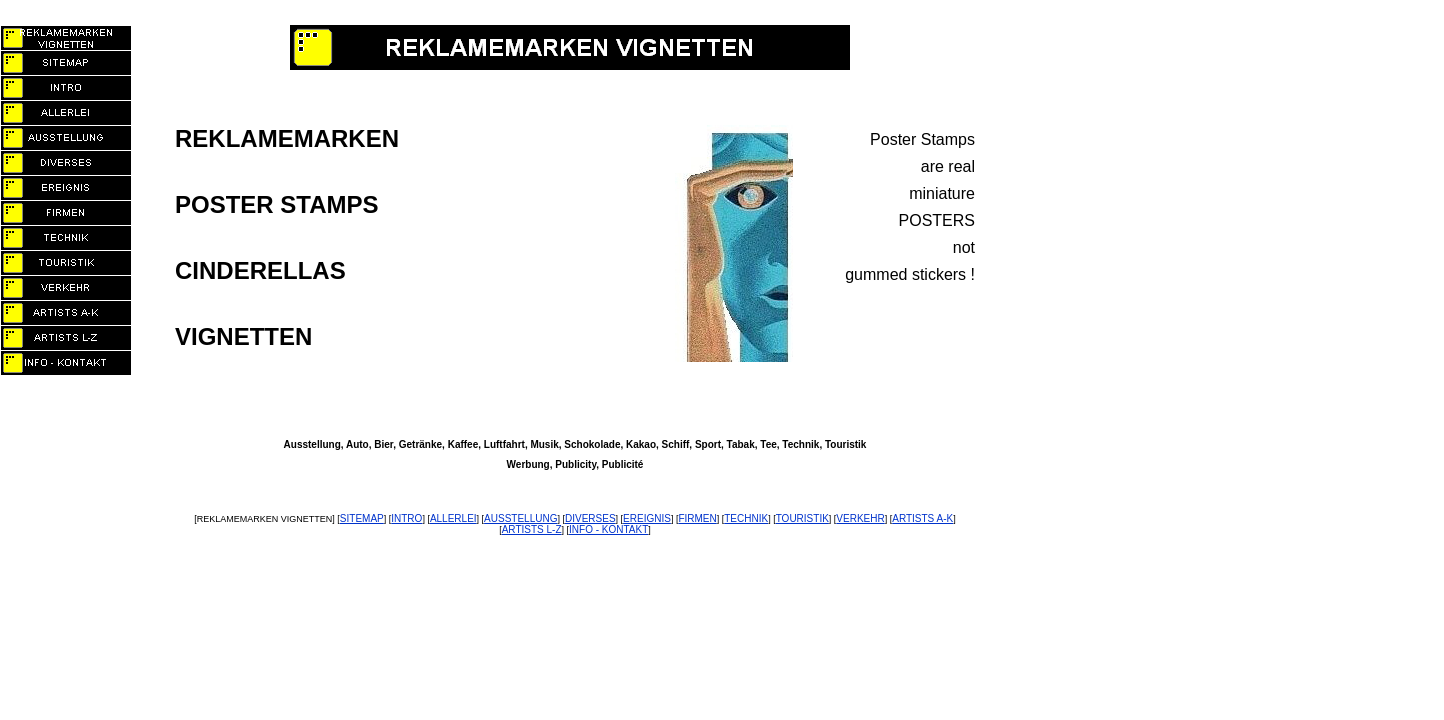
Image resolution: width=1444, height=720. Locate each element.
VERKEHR (860, 518)
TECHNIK (746, 518)
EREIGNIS (647, 518)
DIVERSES (590, 518)
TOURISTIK (802, 518)
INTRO (406, 518)
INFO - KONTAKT (608, 529)
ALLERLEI (453, 518)
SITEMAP (362, 518)
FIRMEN (697, 518)
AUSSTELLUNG (520, 518)
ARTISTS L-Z (532, 529)
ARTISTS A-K (922, 518)
